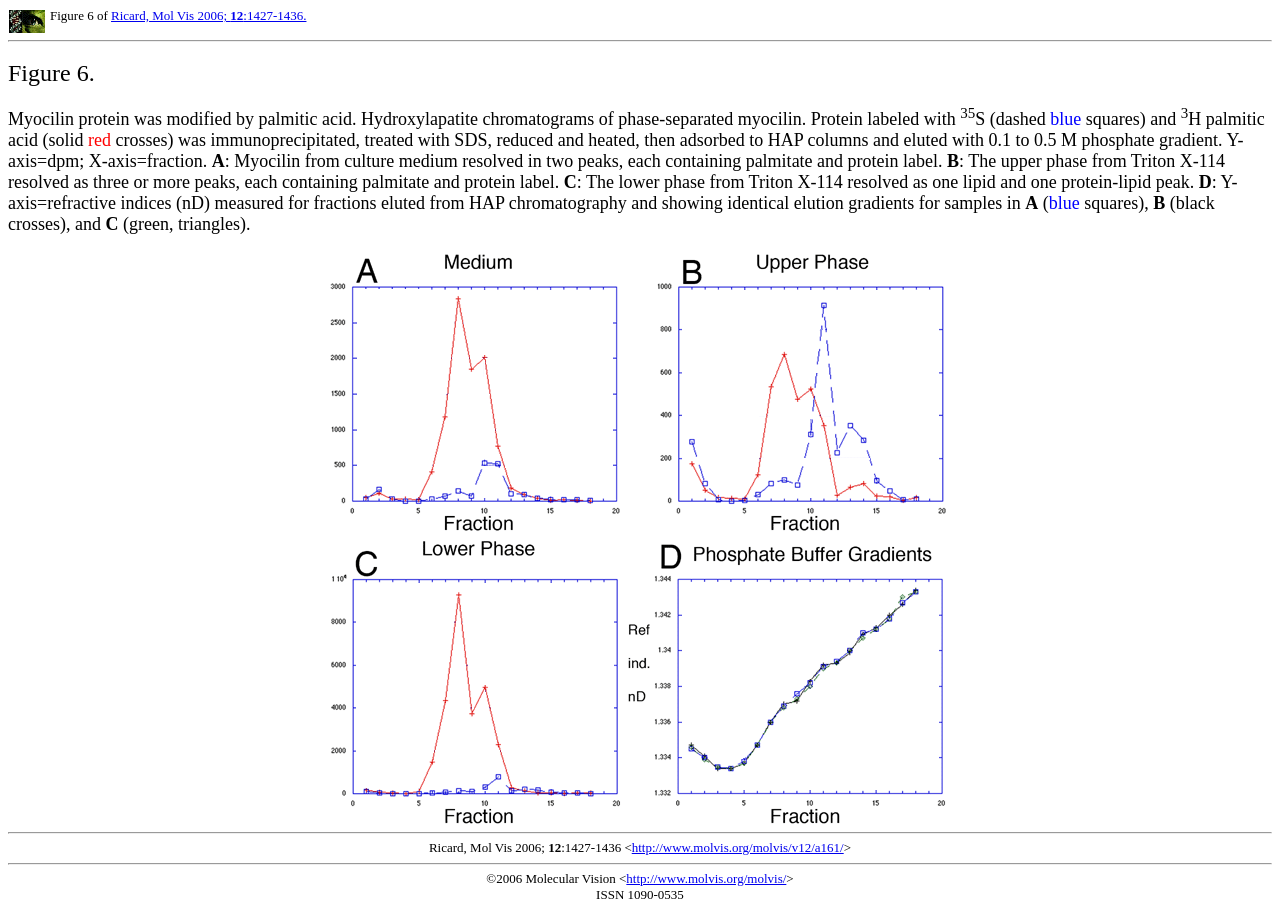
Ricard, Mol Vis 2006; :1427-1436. (208, 15)
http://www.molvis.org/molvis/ (706, 878)
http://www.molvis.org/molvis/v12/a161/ (738, 847)
